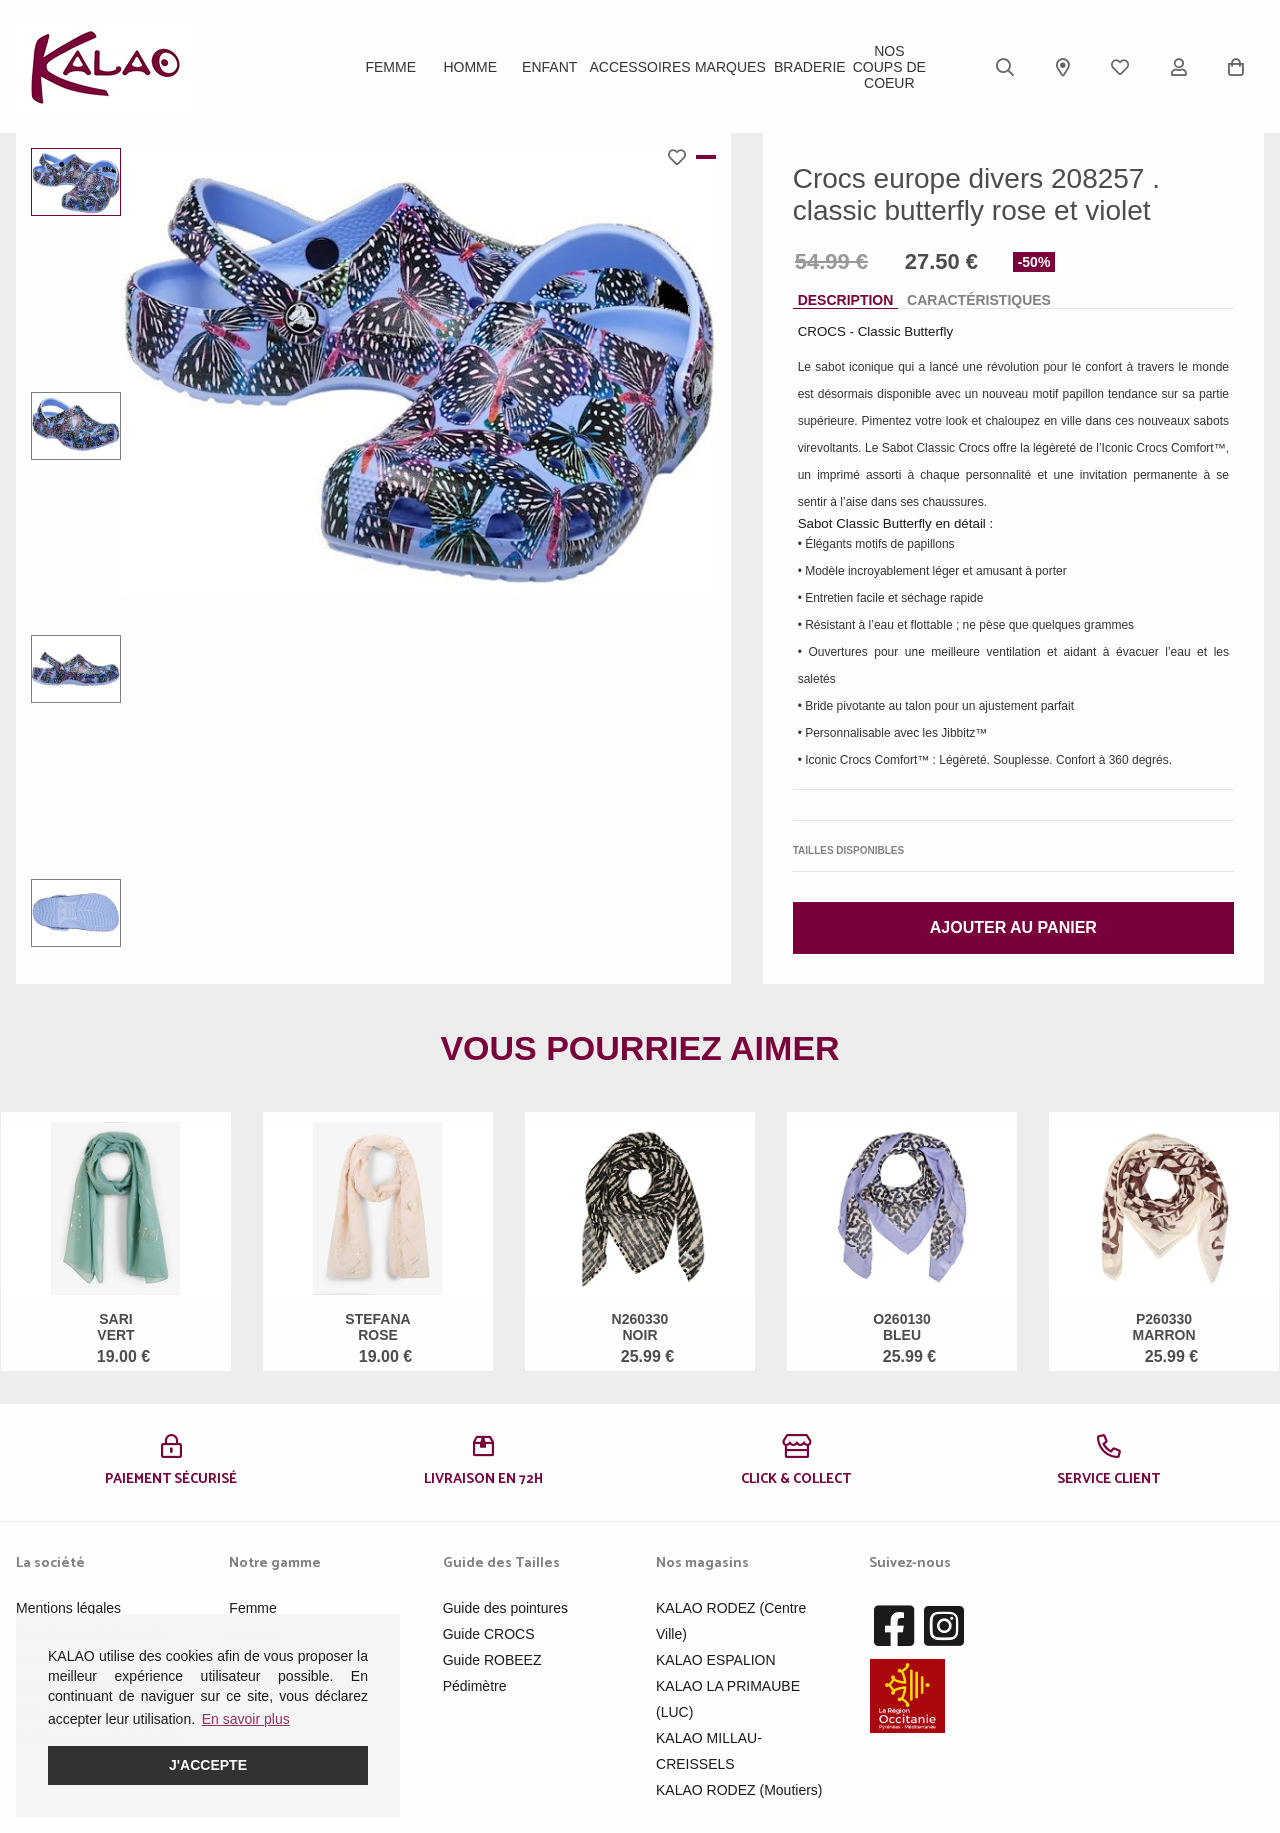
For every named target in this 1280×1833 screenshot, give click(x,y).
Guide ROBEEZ (492, 1660)
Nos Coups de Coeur (889, 67)
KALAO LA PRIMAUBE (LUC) (728, 1699)
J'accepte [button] (208, 1765)
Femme (390, 67)
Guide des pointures (505, 1608)
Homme (470, 67)
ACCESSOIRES (639, 67)
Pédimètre (475, 1686)
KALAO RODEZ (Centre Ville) (731, 1621)
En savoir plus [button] (246, 1719)
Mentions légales (68, 1608)
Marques (730, 67)
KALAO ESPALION (716, 1660)
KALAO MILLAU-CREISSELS (709, 1751)
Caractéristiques (979, 300)
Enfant (549, 67)
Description (846, 300)
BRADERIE (810, 67)
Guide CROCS (489, 1634)
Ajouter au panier (1013, 927)
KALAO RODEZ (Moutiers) (739, 1790)
